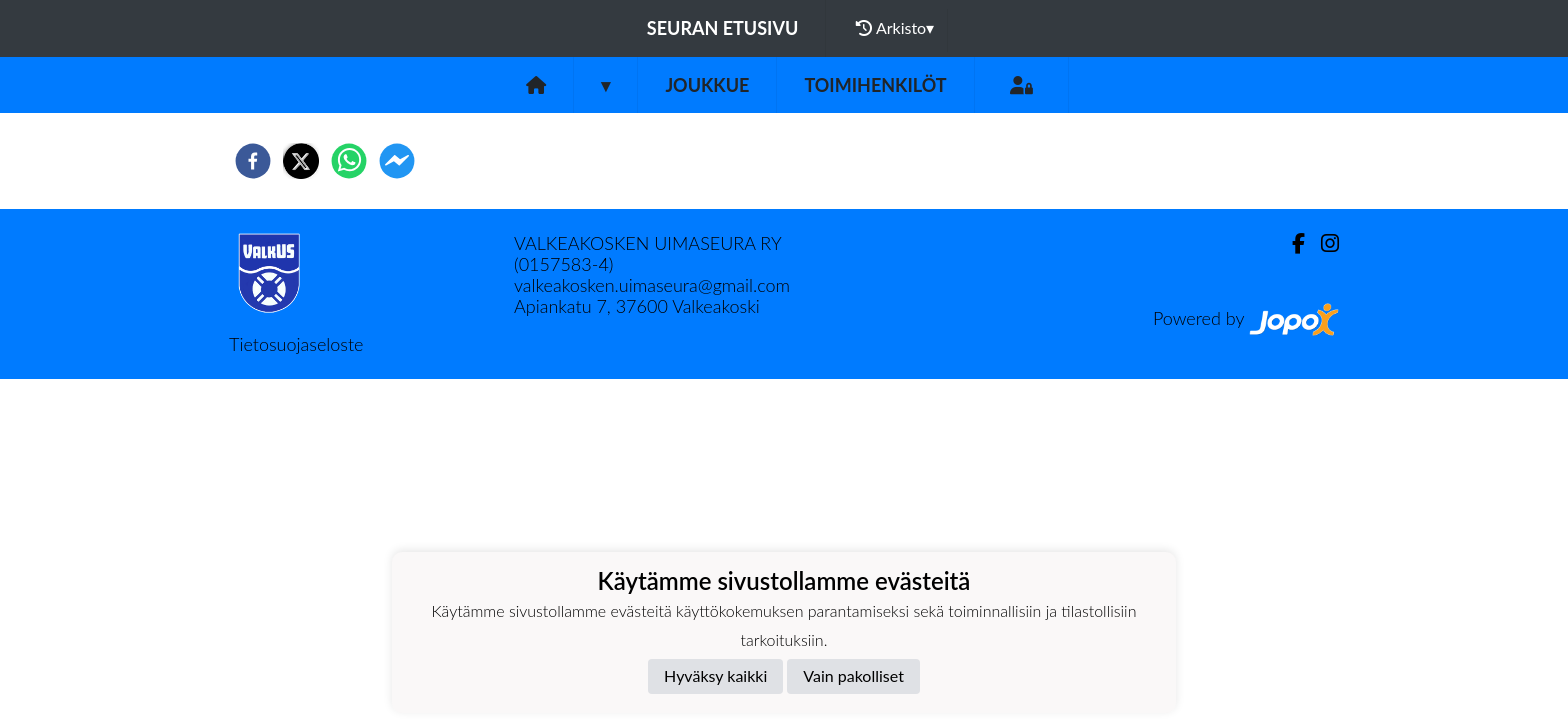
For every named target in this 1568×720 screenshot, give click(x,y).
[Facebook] (1290, 243)
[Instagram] (1322, 243)
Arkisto (895, 28)
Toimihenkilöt (875, 85)
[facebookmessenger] (397, 161)
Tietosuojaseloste (296, 344)
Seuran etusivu (723, 28)
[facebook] (253, 161)
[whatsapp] (349, 161)
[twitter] (301, 161)
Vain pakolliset (853, 675)
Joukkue (707, 85)
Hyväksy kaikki (715, 675)
